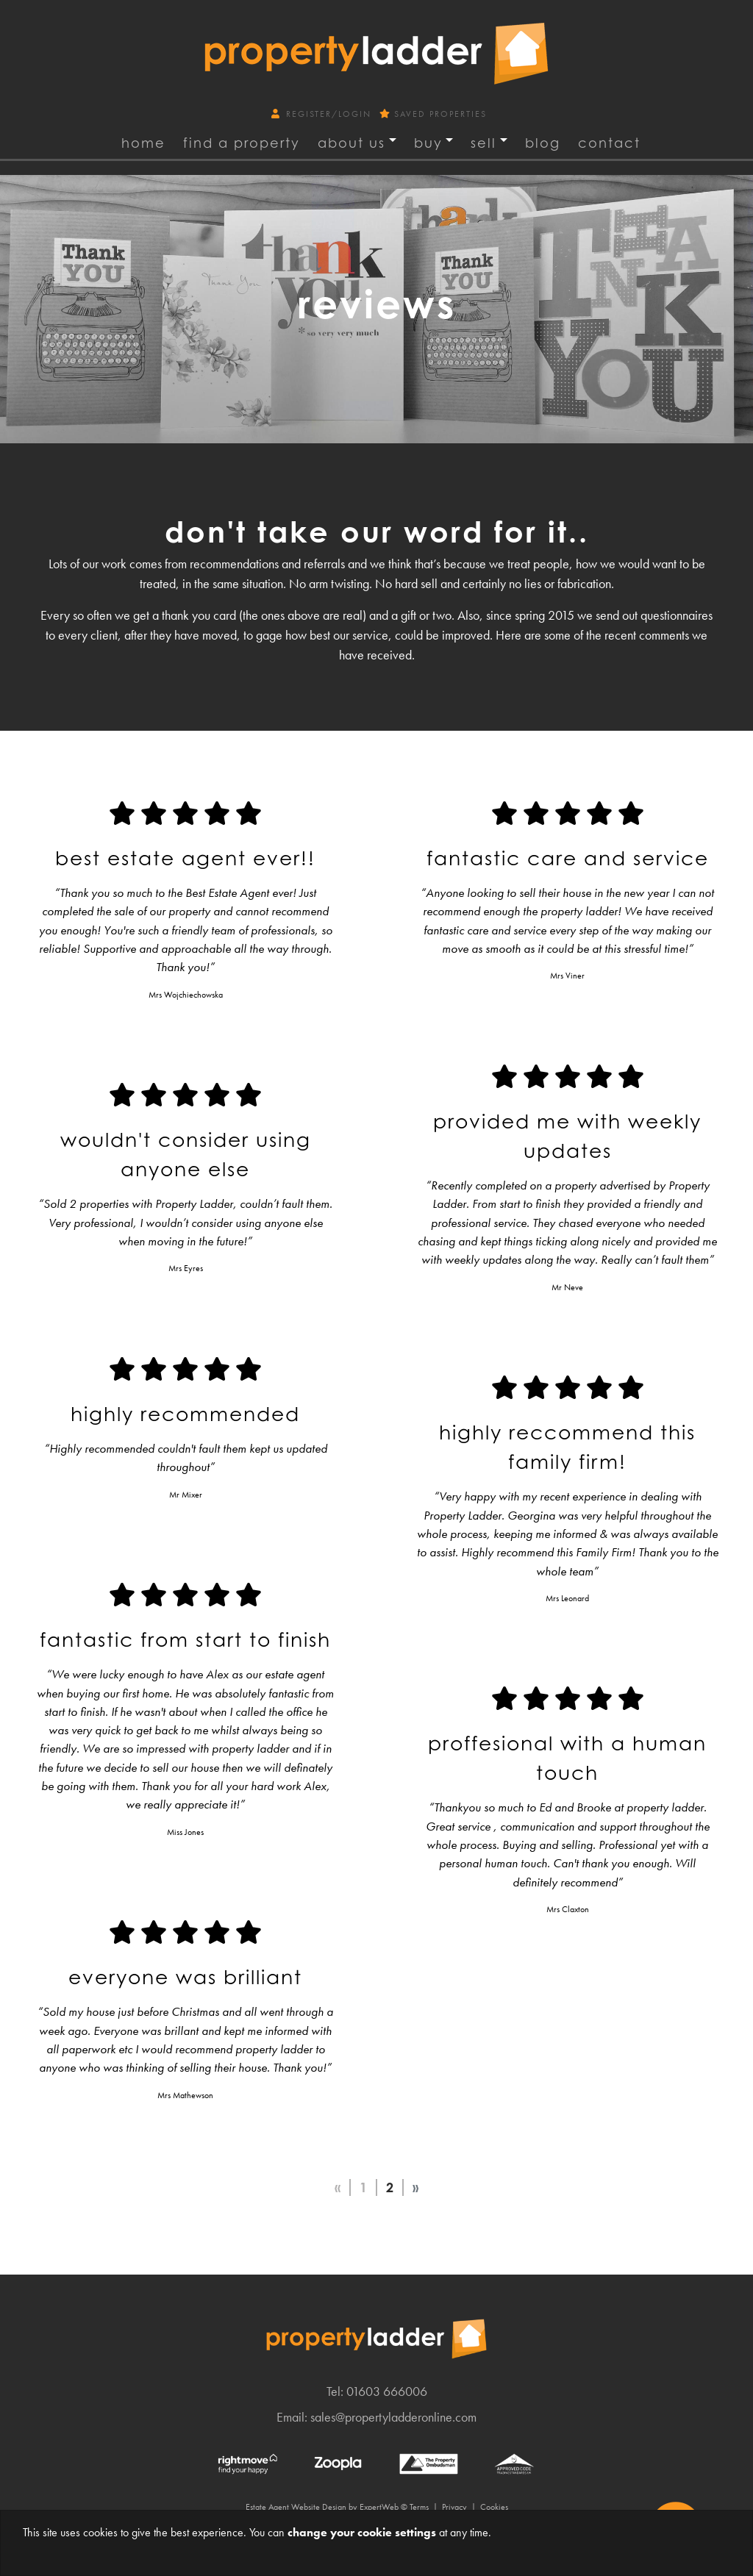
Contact (609, 143)
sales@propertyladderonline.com (393, 2416)
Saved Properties (433, 114)
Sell (483, 143)
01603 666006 (386, 2391)
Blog (542, 143)
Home (143, 143)
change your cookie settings (362, 2532)
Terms (419, 2507)
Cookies (494, 2507)
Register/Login (323, 114)
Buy (428, 143)
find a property (241, 143)
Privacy (454, 2507)
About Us (351, 143)
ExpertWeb (379, 2507)
